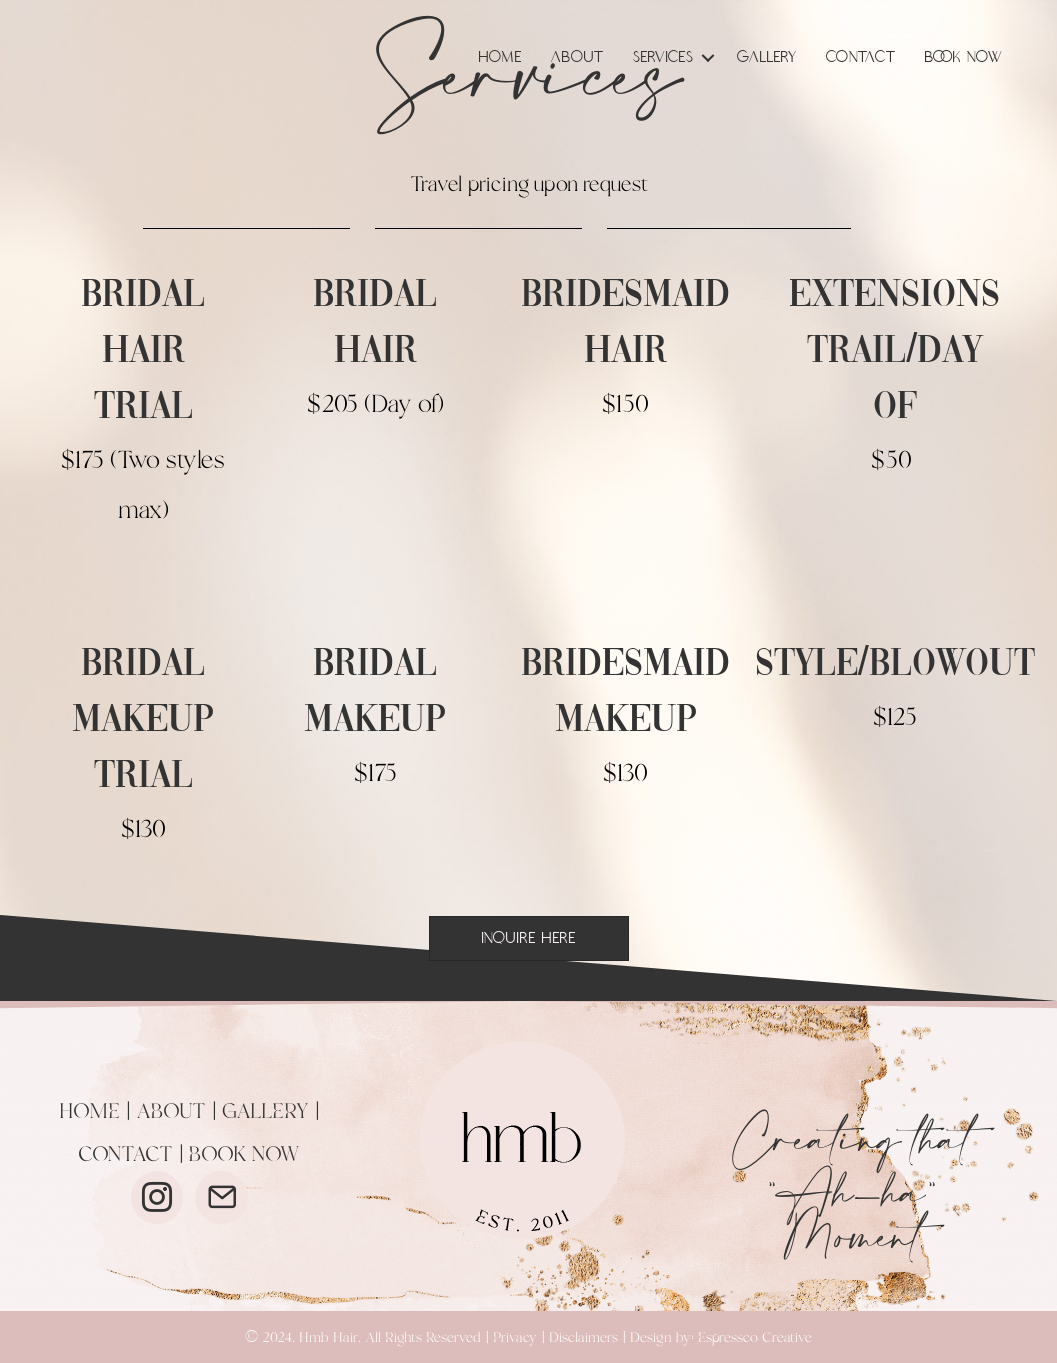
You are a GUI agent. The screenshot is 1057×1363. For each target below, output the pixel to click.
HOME (89, 1112)
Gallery (767, 57)
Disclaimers (583, 1338)
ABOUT (171, 1112)
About (577, 57)
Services (663, 57)
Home (500, 57)
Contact (861, 57)
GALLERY (265, 1112)
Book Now (964, 57)
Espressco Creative (755, 1338)
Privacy (515, 1338)
